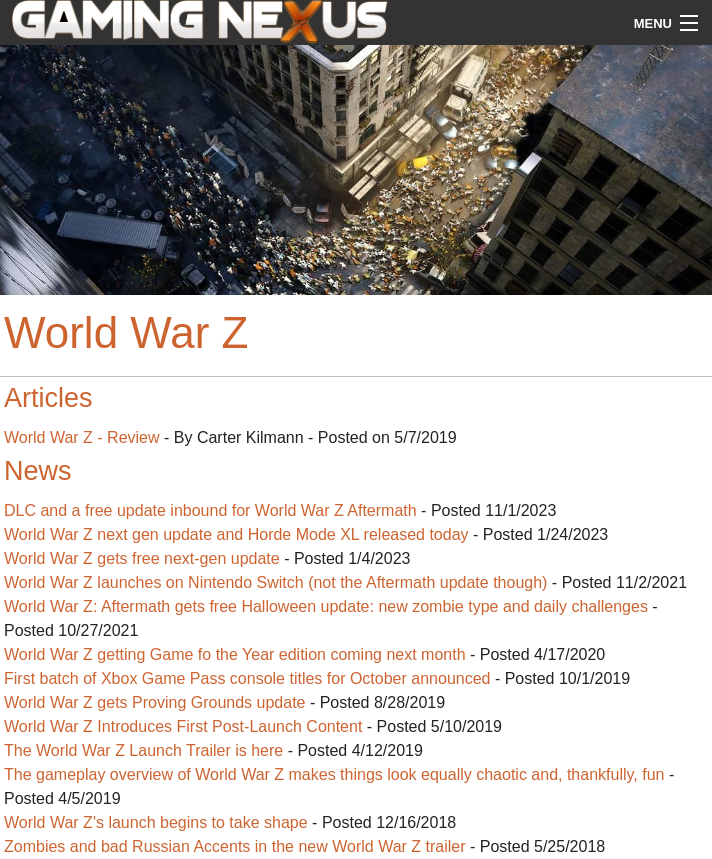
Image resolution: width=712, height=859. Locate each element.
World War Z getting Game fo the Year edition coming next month (235, 654)
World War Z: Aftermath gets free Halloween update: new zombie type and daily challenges (326, 606)
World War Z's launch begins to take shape (156, 822)
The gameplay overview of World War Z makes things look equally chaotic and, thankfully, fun (334, 774)
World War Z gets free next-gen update (142, 558)
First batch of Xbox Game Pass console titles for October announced (247, 678)
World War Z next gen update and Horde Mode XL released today (236, 534)
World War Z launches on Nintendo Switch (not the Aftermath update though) (275, 582)
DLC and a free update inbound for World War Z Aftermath (210, 510)
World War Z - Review (82, 437)
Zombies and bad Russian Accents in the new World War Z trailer (235, 846)
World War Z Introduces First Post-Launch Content (183, 726)
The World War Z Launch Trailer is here (143, 750)
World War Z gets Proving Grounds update (154, 702)
